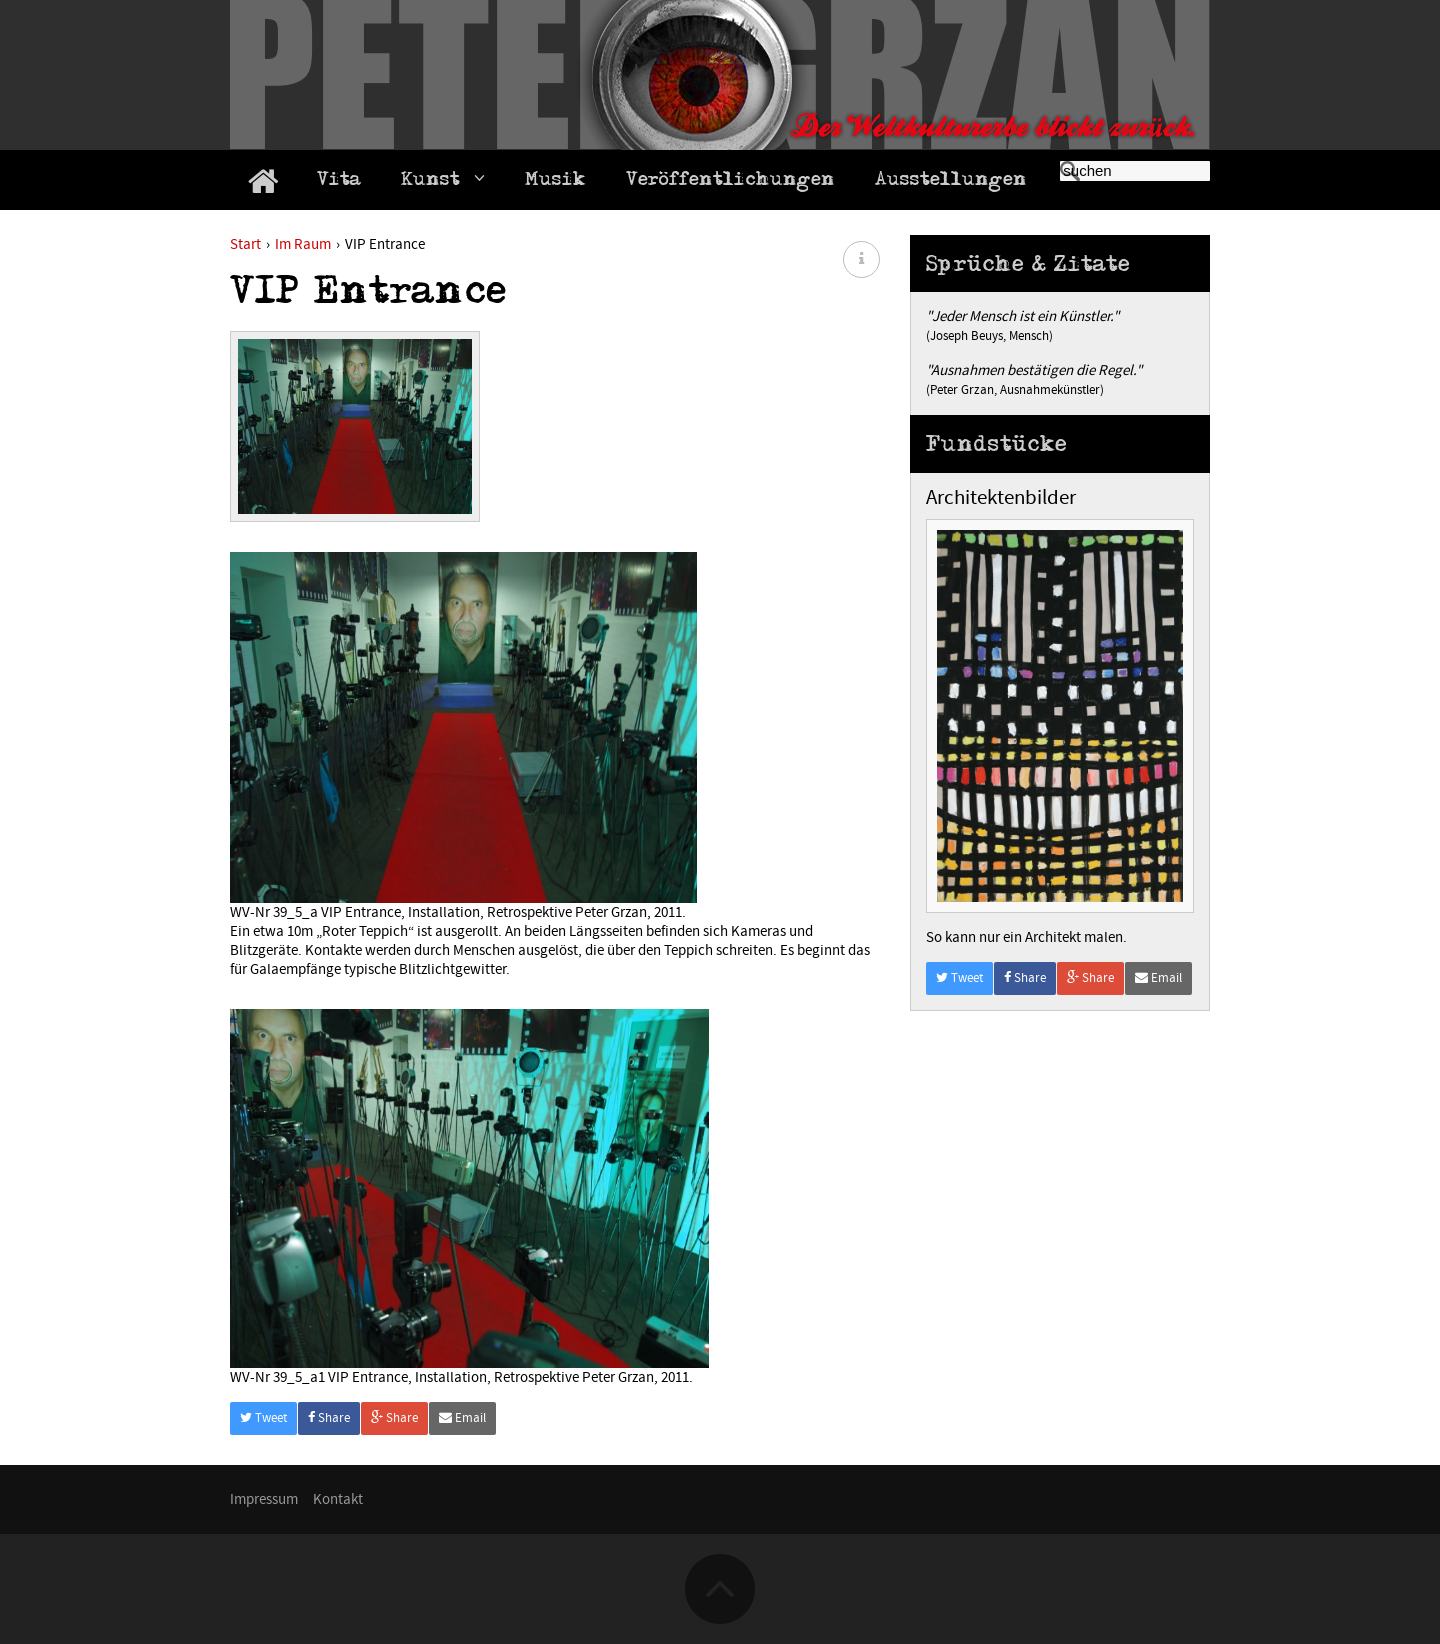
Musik (555, 182)
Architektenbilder (1001, 498)
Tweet (263, 1418)
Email (462, 1418)
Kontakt (338, 1499)
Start (245, 244)
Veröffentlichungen (730, 182)
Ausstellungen (951, 182)
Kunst (443, 181)
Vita (339, 182)
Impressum (264, 1499)
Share (329, 1418)
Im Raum (303, 244)
